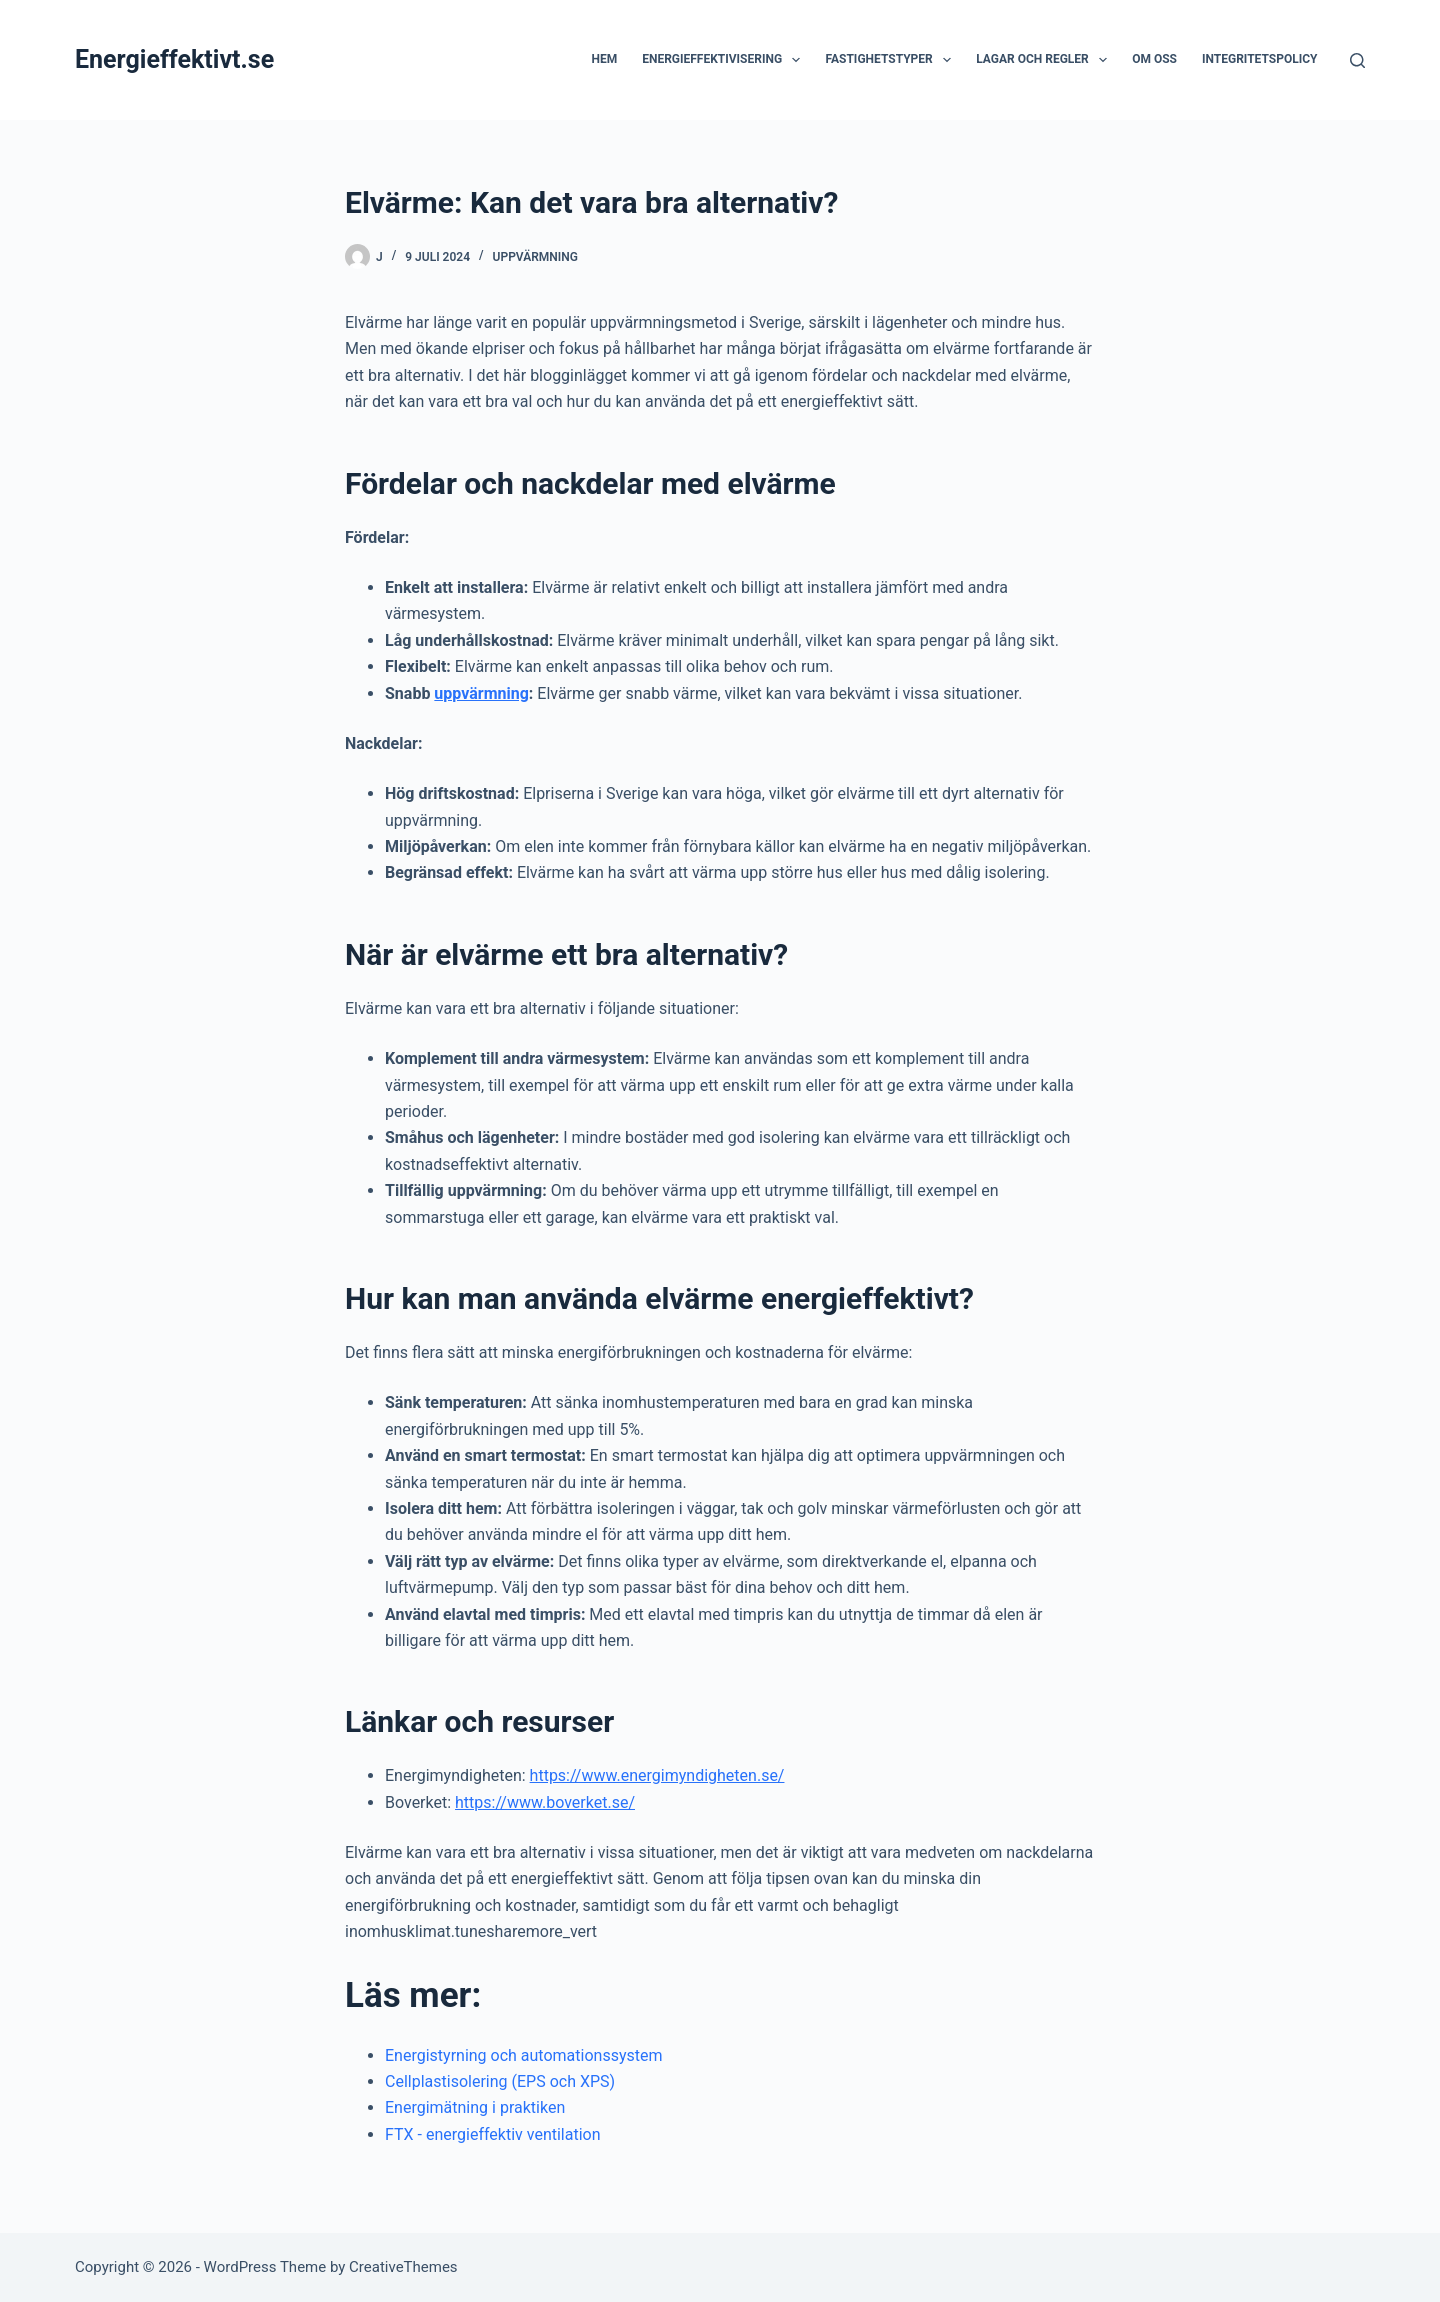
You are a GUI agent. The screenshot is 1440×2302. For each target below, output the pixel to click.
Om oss (1154, 59)
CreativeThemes (403, 2267)
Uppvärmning (535, 257)
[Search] (1357, 60)
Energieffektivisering (725, 60)
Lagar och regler (1045, 60)
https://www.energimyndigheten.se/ (657, 1775)
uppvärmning (481, 693)
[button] (796, 60)
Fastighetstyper (892, 60)
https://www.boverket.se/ (545, 1802)
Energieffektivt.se (174, 59)
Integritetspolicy (1260, 59)
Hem (604, 59)
